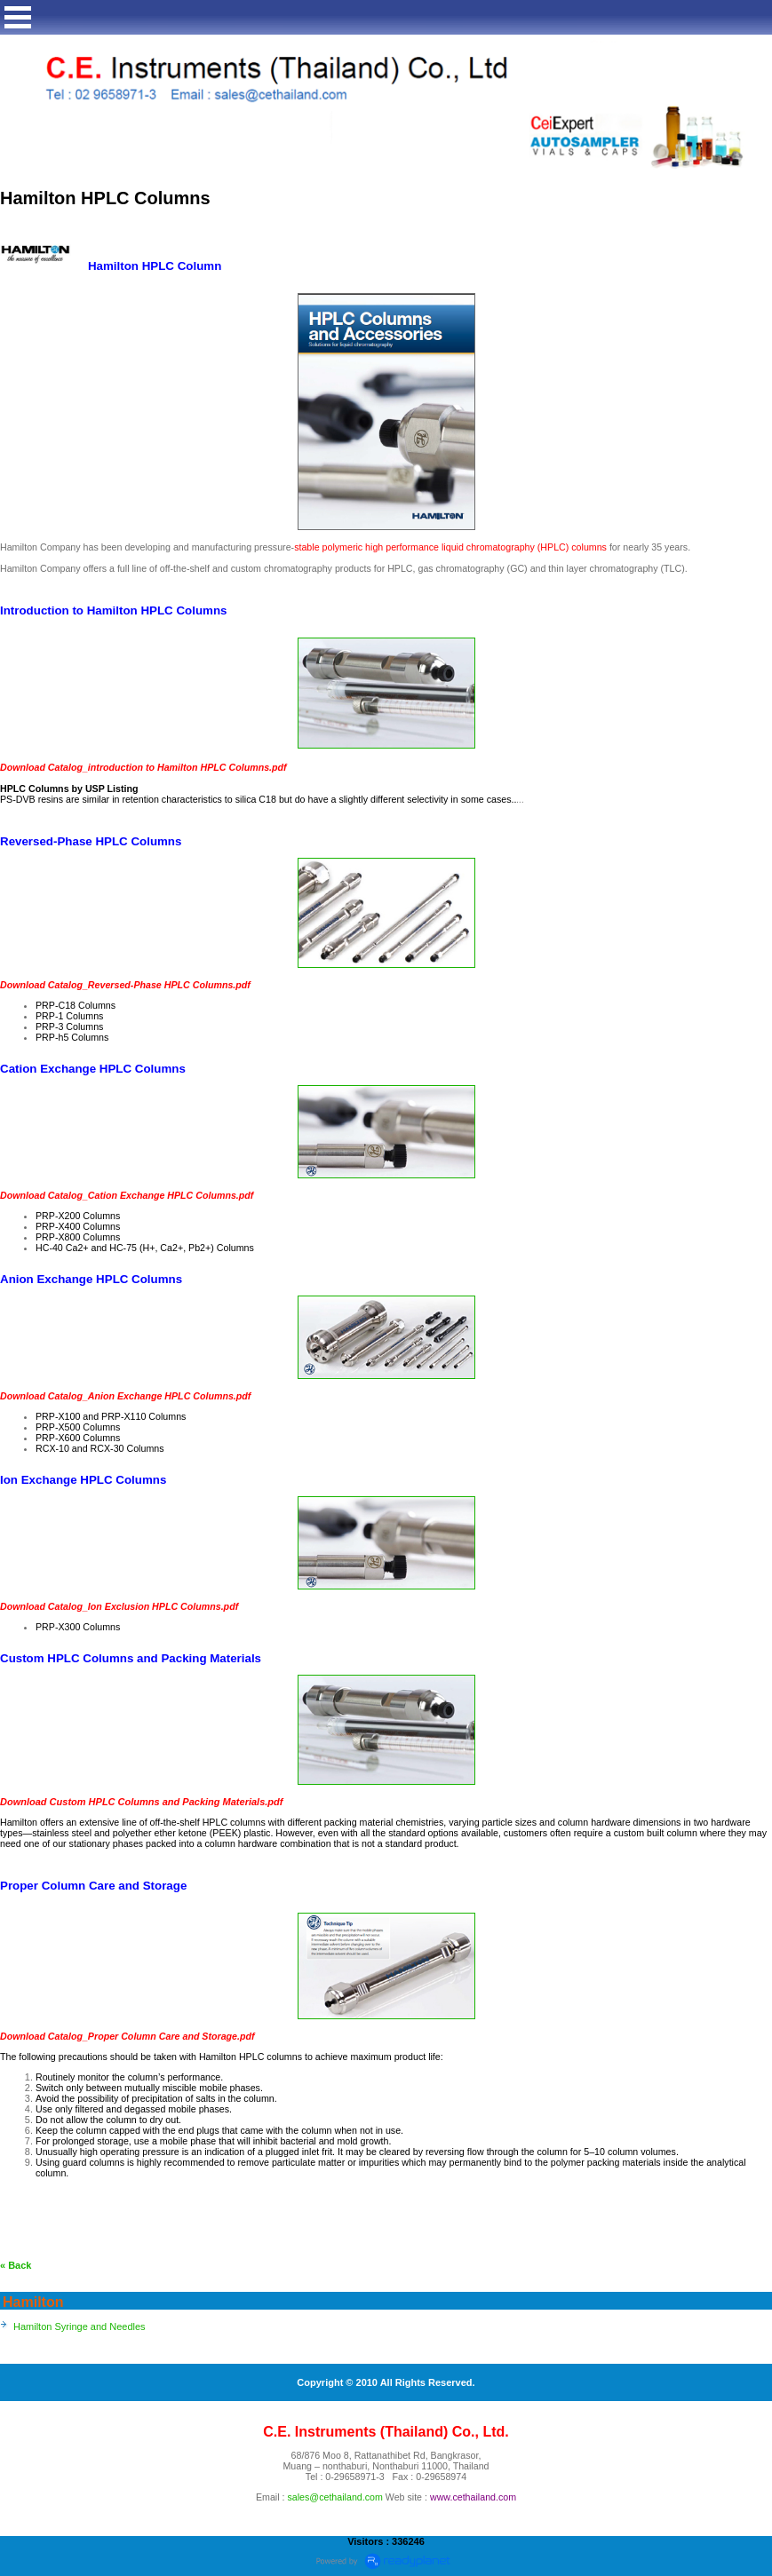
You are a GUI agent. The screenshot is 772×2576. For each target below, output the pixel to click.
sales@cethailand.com (334, 2497)
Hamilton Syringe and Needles (79, 2326)
